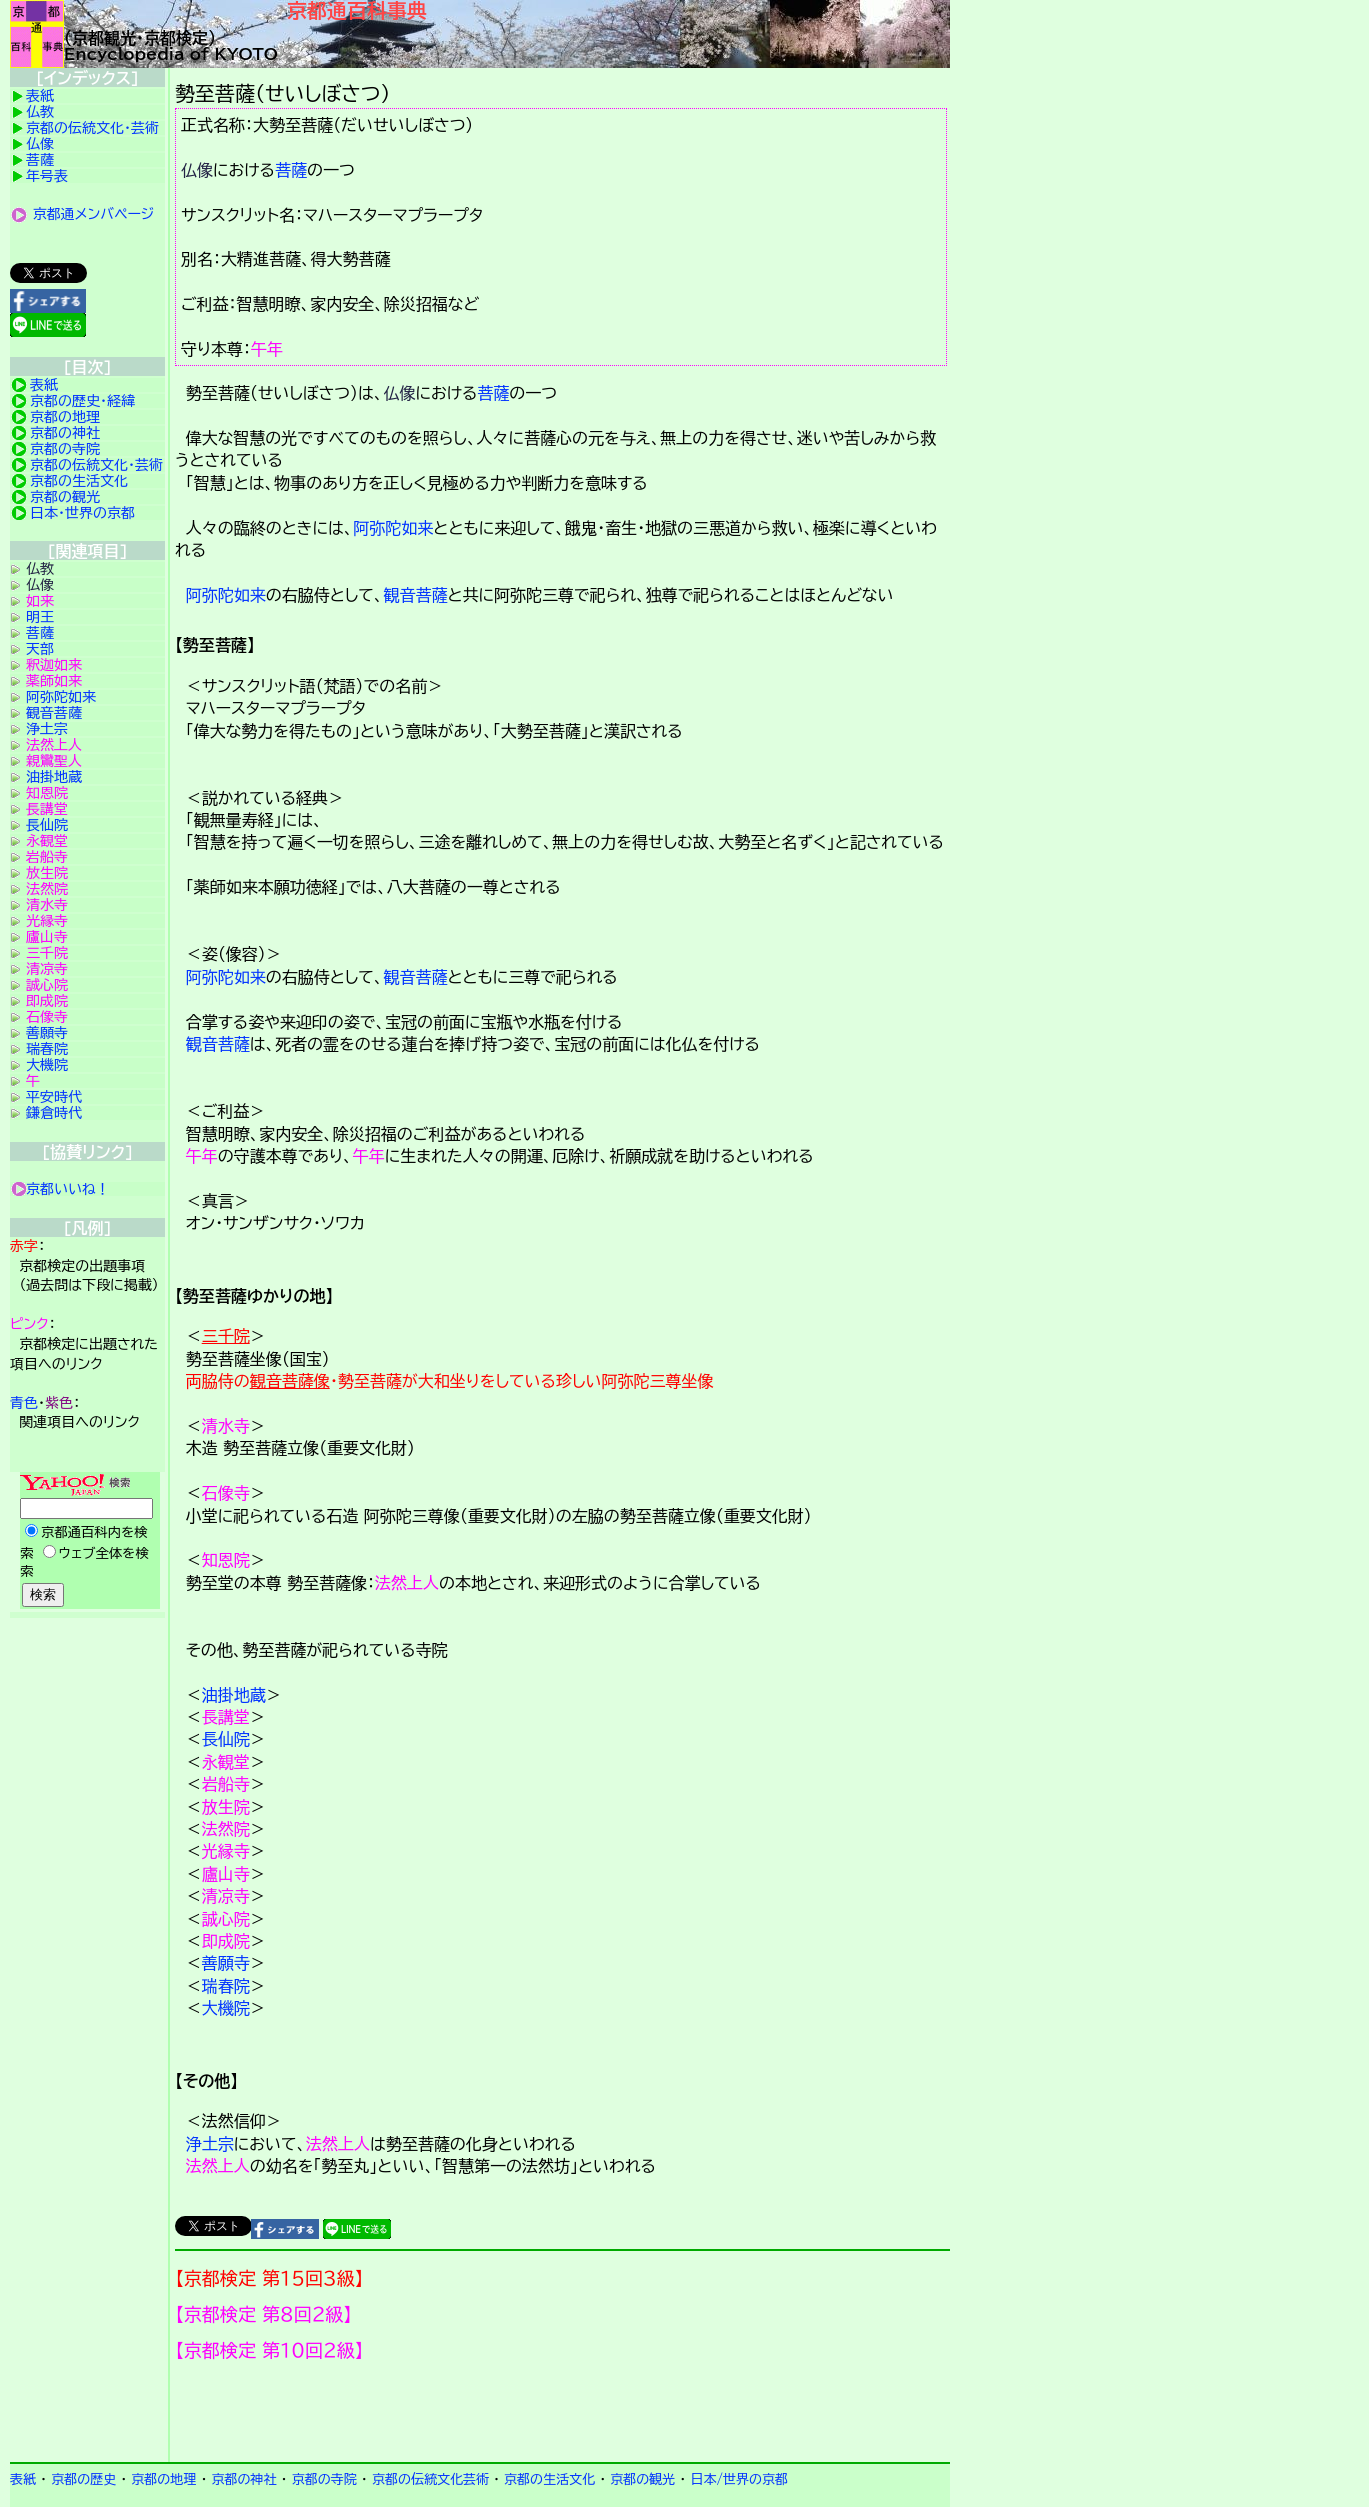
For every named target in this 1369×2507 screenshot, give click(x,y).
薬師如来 (54, 681)
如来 (40, 601)
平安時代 (54, 1097)
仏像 (197, 170)
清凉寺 (226, 1896)
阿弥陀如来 (393, 528)
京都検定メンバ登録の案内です (562, 2412)
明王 (40, 617)
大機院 (226, 2008)
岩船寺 (226, 1784)
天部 (40, 649)
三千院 (226, 1336)
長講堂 (226, 1717)
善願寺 (226, 1963)
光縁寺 (226, 1851)
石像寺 (226, 1493)
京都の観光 (65, 497)
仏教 (40, 112)
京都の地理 (65, 417)
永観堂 (226, 1762)
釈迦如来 (54, 665)
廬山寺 (226, 1874)
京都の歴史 (83, 2479)
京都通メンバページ (94, 214)
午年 (267, 349)
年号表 (47, 176)
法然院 (226, 1829)
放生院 (226, 1807)
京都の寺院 (65, 449)
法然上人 (407, 1583)
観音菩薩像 (290, 1381)
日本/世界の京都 (739, 2479)
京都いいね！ (68, 1189)
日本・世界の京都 (82, 513)
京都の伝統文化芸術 (430, 2479)
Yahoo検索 (87, 1542)
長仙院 (226, 1739)
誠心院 (226, 1919)
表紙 (40, 96)
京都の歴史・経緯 (82, 401)
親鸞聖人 (54, 761)
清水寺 (226, 1426)
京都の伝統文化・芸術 (92, 128)
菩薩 (291, 170)
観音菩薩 (415, 595)
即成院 (226, 1941)
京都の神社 (65, 433)
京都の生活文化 (79, 481)
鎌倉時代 (54, 1113)
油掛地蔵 (234, 1695)
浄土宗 (210, 2144)
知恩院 (226, 1560)
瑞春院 (226, 1986)
